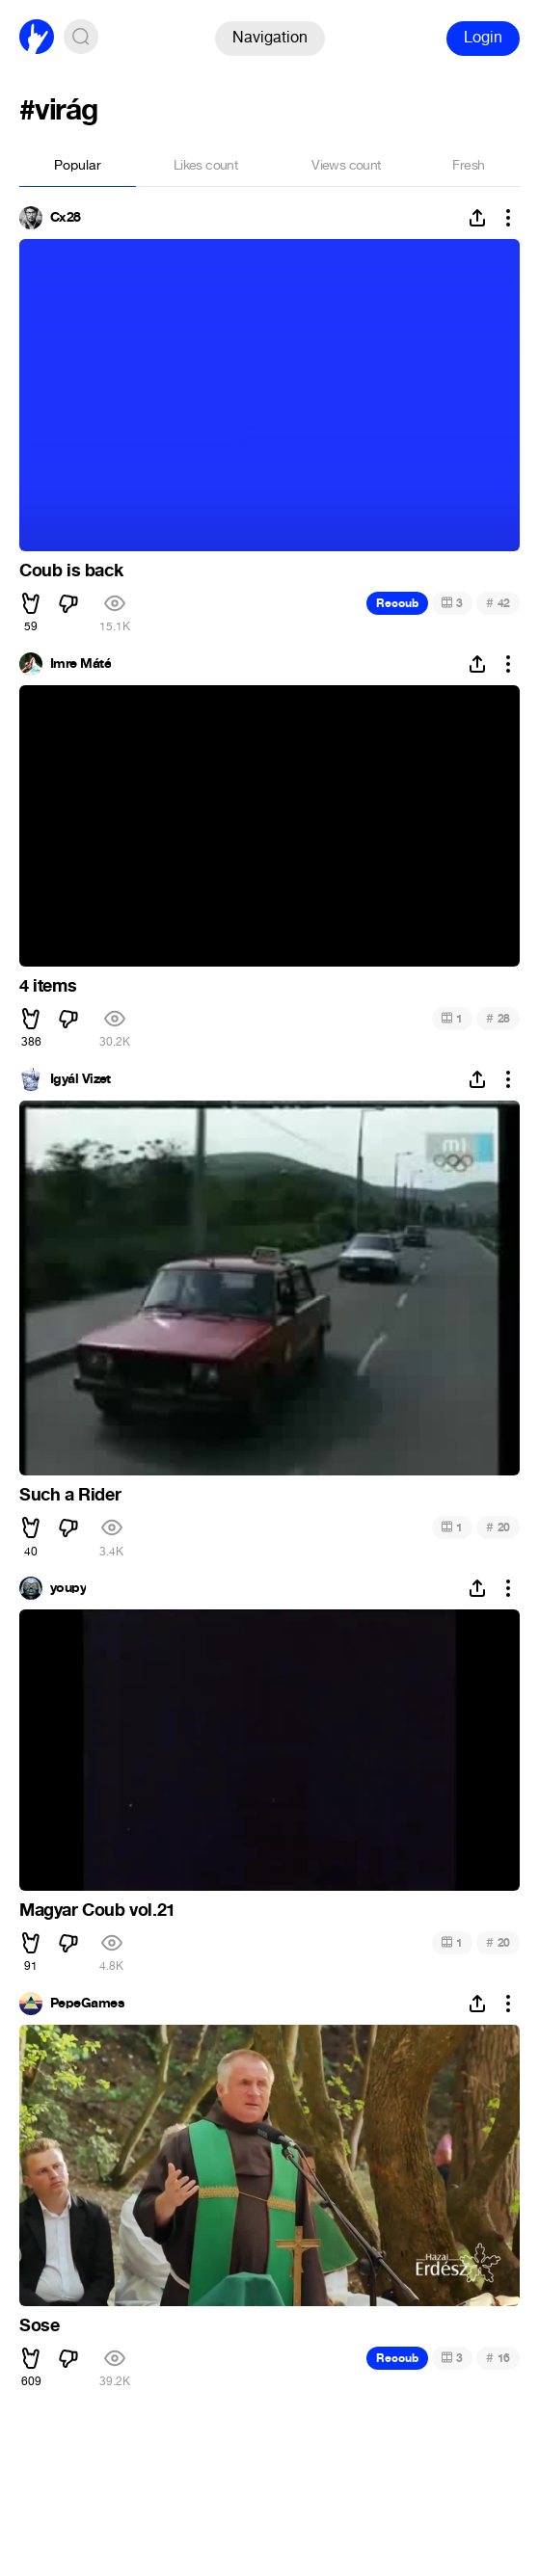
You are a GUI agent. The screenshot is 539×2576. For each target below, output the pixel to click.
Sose (39, 2325)
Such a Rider (70, 1494)
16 (498, 2358)
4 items (47, 985)
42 (498, 603)
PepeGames (87, 2003)
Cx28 (65, 218)
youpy (68, 1588)
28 (498, 1018)
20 (498, 1527)
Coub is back (70, 570)
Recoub (397, 603)
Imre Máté (80, 664)
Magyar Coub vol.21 (97, 1910)
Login (483, 37)
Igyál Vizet (80, 1079)
